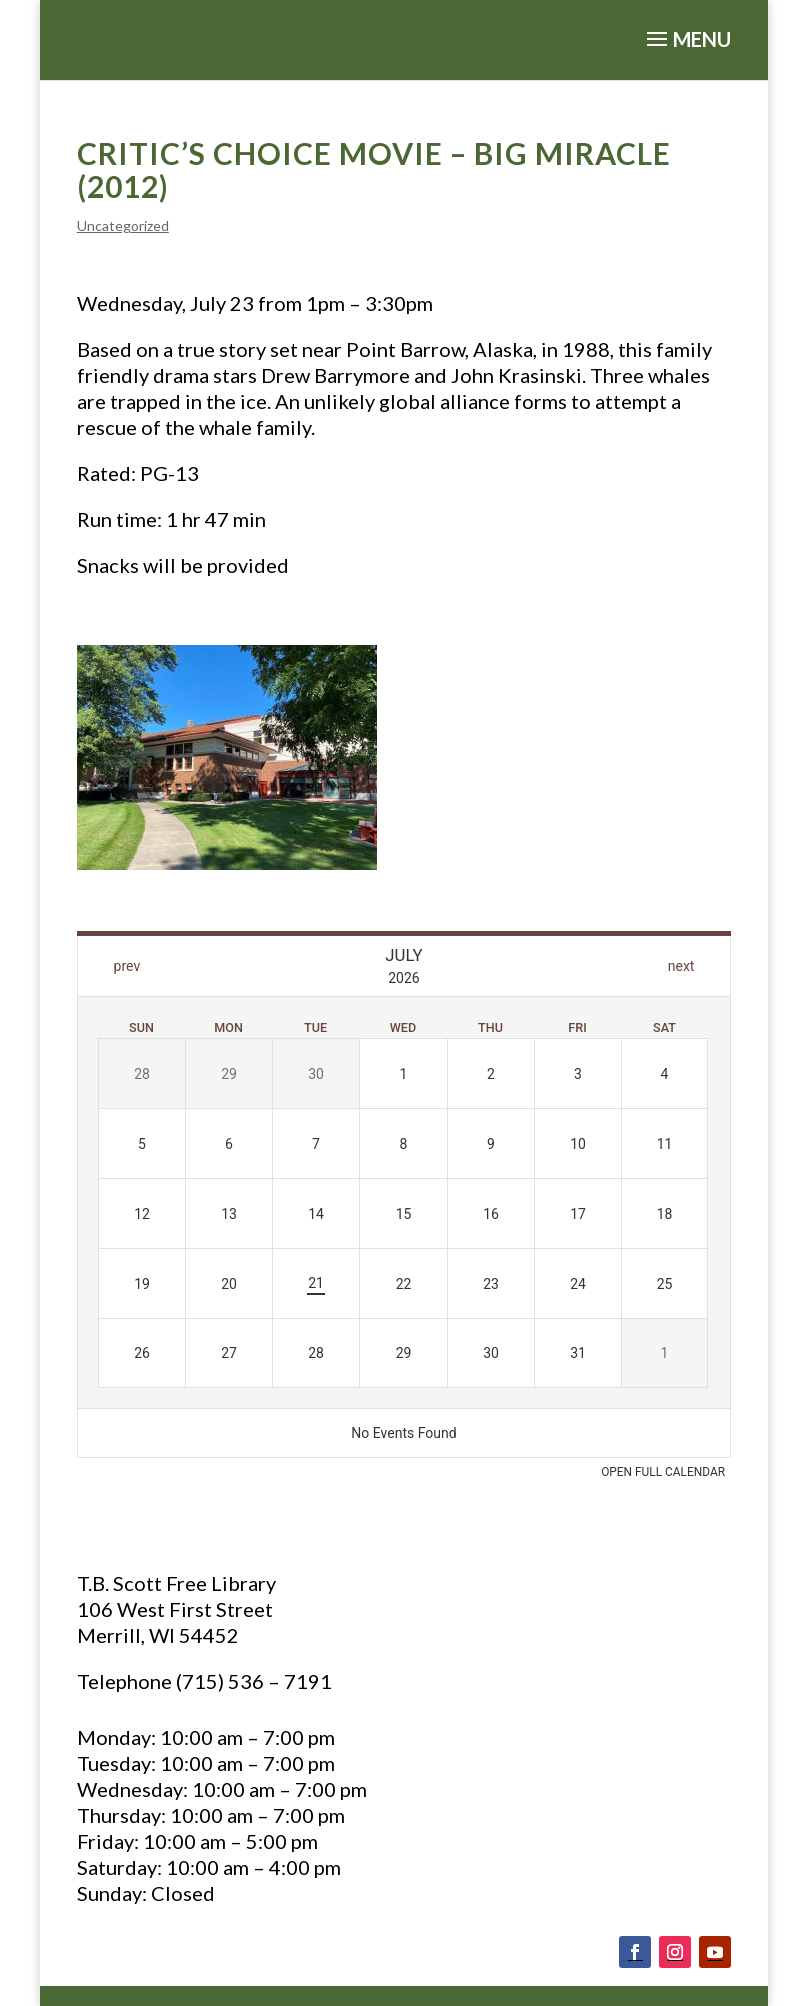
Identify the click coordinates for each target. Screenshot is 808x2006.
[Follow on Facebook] (635, 1952)
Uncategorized (123, 225)
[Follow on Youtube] (715, 1952)
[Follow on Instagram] (675, 1952)
